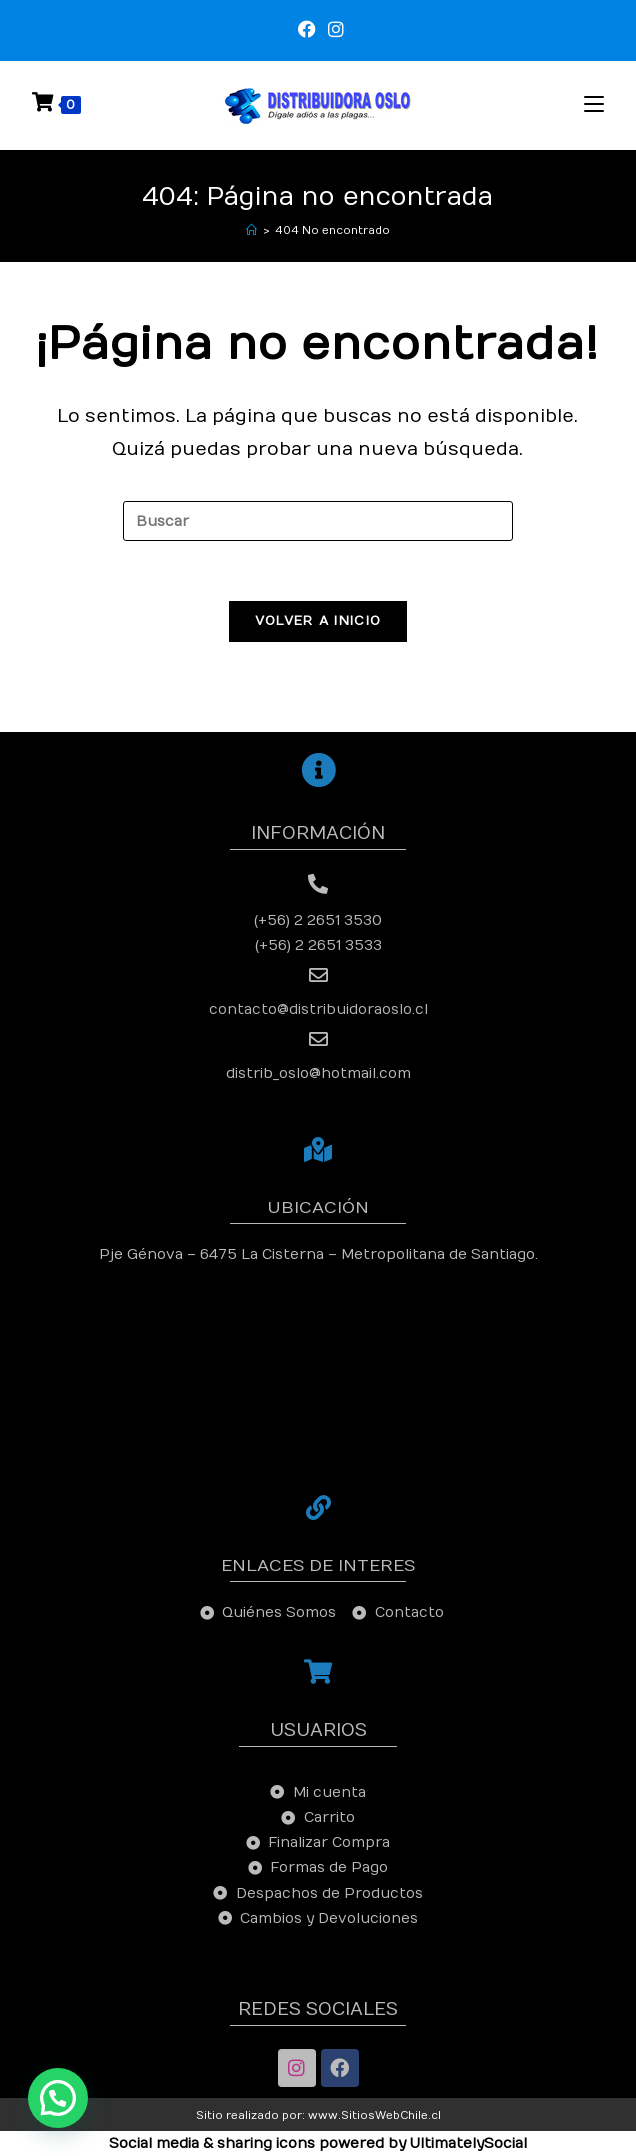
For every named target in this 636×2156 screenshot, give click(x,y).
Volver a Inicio (318, 621)
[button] (58, 2098)
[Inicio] (251, 230)
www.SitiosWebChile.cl (374, 2115)
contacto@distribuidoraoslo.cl (318, 1009)
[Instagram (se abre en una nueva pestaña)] (333, 30)
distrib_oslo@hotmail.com (318, 1073)
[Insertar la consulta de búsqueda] (318, 521)
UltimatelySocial (468, 2143)
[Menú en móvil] (594, 104)
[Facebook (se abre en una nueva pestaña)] (307, 30)
